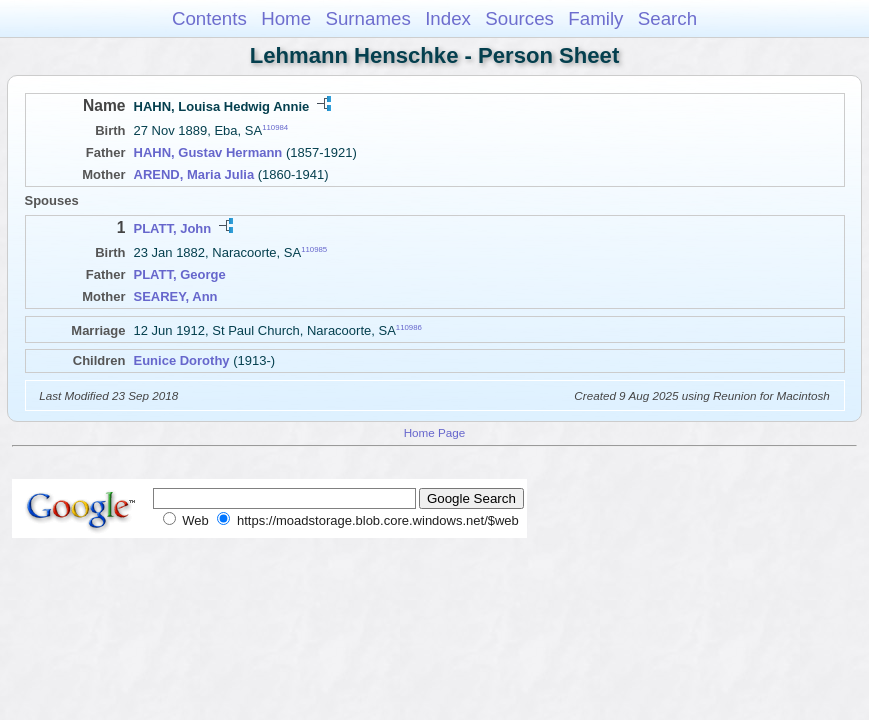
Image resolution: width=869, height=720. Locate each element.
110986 (409, 327)
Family (595, 18)
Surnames (367, 18)
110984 (275, 127)
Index (448, 18)
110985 (314, 249)
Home (286, 18)
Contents (209, 18)
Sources (519, 18)
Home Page (435, 432)
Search (667, 18)
